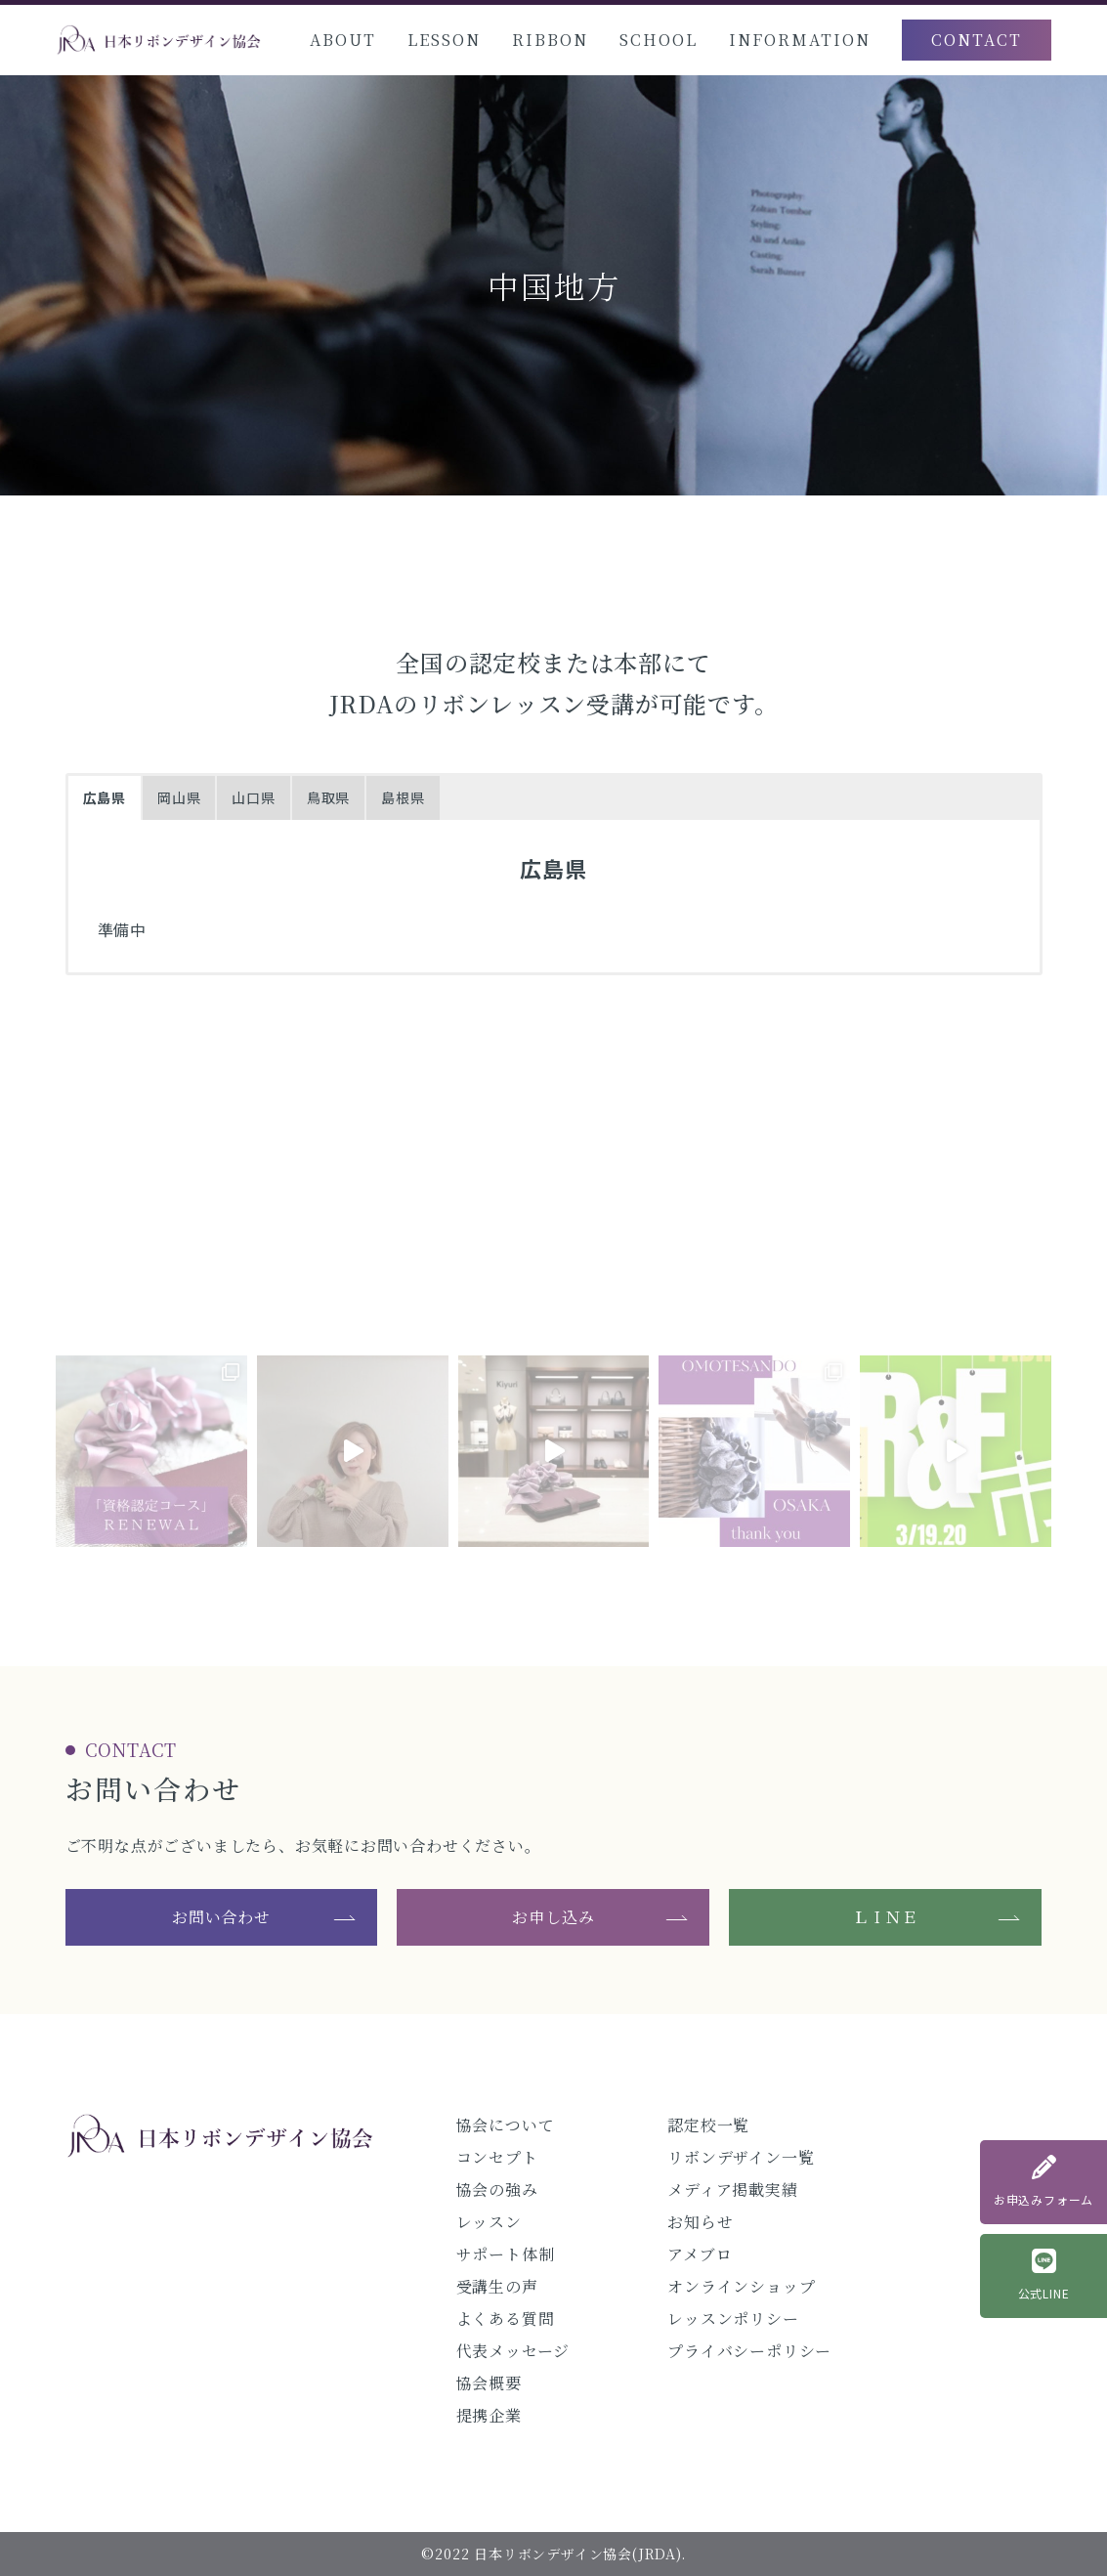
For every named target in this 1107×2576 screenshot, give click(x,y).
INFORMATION (800, 39)
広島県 (104, 797)
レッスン (489, 2222)
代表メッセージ (513, 2351)
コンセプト (497, 2157)
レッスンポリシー (732, 2318)
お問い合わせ (221, 1917)
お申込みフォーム (1043, 2181)
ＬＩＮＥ (885, 1917)
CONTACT (976, 39)
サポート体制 (505, 2254)
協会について (505, 2125)
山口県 (253, 797)
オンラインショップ (741, 2286)
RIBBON (550, 39)
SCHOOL (658, 39)
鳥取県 (328, 797)
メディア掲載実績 (732, 2189)
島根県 (402, 797)
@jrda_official (553, 1280)
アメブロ (699, 2254)
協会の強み (497, 2189)
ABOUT (343, 39)
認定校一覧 (708, 2125)
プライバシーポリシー (749, 2351)
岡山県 (178, 797)
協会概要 (489, 2383)
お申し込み (553, 1917)
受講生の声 (497, 2286)
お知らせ (700, 2222)
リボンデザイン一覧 (740, 2157)
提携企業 (489, 2415)
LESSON (444, 39)
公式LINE (1044, 2275)
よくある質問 (505, 2318)
